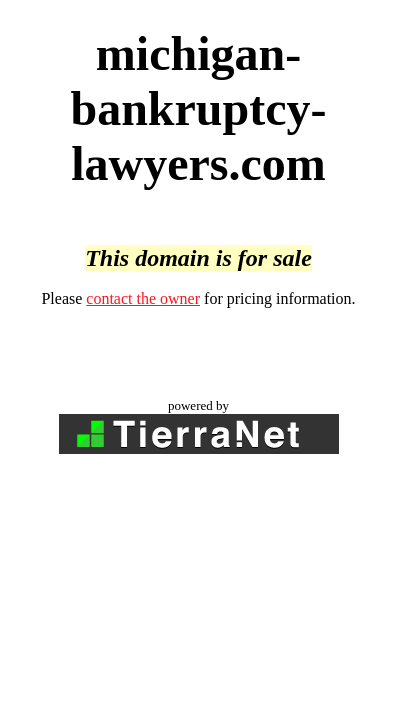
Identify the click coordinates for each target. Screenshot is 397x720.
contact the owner (143, 298)
